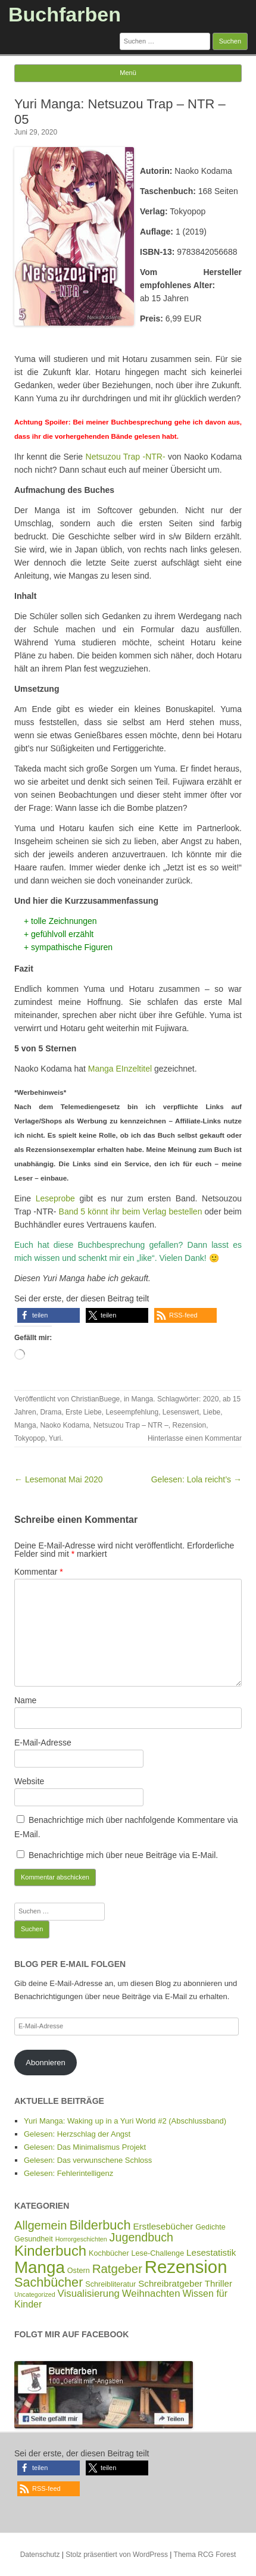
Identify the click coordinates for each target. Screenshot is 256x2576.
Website (29, 1781)
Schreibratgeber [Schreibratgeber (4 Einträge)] (170, 2283)
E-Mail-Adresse (42, 1742)
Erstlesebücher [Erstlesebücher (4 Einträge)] (163, 2226)
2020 (211, 1399)
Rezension (190, 1425)
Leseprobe (55, 1198)
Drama (50, 1412)
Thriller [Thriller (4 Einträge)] (218, 2283)
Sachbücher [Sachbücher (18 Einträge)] (48, 2282)
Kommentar (38, 1571)
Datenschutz (40, 2554)
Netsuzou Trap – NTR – (130, 1425)
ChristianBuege (95, 1399)
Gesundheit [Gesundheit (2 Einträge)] (33, 2239)
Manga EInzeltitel (120, 1068)
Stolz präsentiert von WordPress (116, 2554)
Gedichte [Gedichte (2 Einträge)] (210, 2227)
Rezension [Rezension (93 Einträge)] (186, 2267)
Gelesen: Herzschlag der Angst (77, 2134)
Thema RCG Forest (205, 2554)
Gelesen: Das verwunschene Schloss (88, 2160)
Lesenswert (181, 1412)
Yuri (55, 1438)
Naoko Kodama (64, 1425)
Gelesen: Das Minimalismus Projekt (85, 2147)
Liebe (211, 1412)
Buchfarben (64, 14)
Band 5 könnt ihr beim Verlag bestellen (130, 1211)
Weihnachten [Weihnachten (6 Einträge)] (151, 2293)
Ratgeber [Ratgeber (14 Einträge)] (117, 2268)
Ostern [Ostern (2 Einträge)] (78, 2270)
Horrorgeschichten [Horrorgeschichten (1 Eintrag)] (81, 2239)
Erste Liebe (83, 1412)
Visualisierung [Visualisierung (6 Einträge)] (89, 2293)
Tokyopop (29, 1438)
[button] (48, 1315)
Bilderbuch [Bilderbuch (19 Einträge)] (99, 2225)
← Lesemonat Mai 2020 (58, 1479)
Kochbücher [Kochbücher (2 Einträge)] (109, 2253)
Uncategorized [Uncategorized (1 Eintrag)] (34, 2294)
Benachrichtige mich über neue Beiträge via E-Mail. (123, 1855)
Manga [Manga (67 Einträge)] (39, 2267)
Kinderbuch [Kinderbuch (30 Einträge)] (50, 2251)
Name (25, 1700)
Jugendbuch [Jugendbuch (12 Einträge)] (141, 2237)
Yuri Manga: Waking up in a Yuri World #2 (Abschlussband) (125, 2120)
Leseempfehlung (131, 1412)
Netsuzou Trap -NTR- (126, 456)
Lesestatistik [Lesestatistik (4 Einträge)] (211, 2252)
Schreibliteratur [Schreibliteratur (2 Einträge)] (110, 2284)
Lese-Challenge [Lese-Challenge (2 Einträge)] (158, 2253)
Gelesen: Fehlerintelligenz (68, 2173)
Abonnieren (45, 2062)
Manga (143, 1399)
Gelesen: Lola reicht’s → (196, 1479)
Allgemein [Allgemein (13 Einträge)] (40, 2225)
